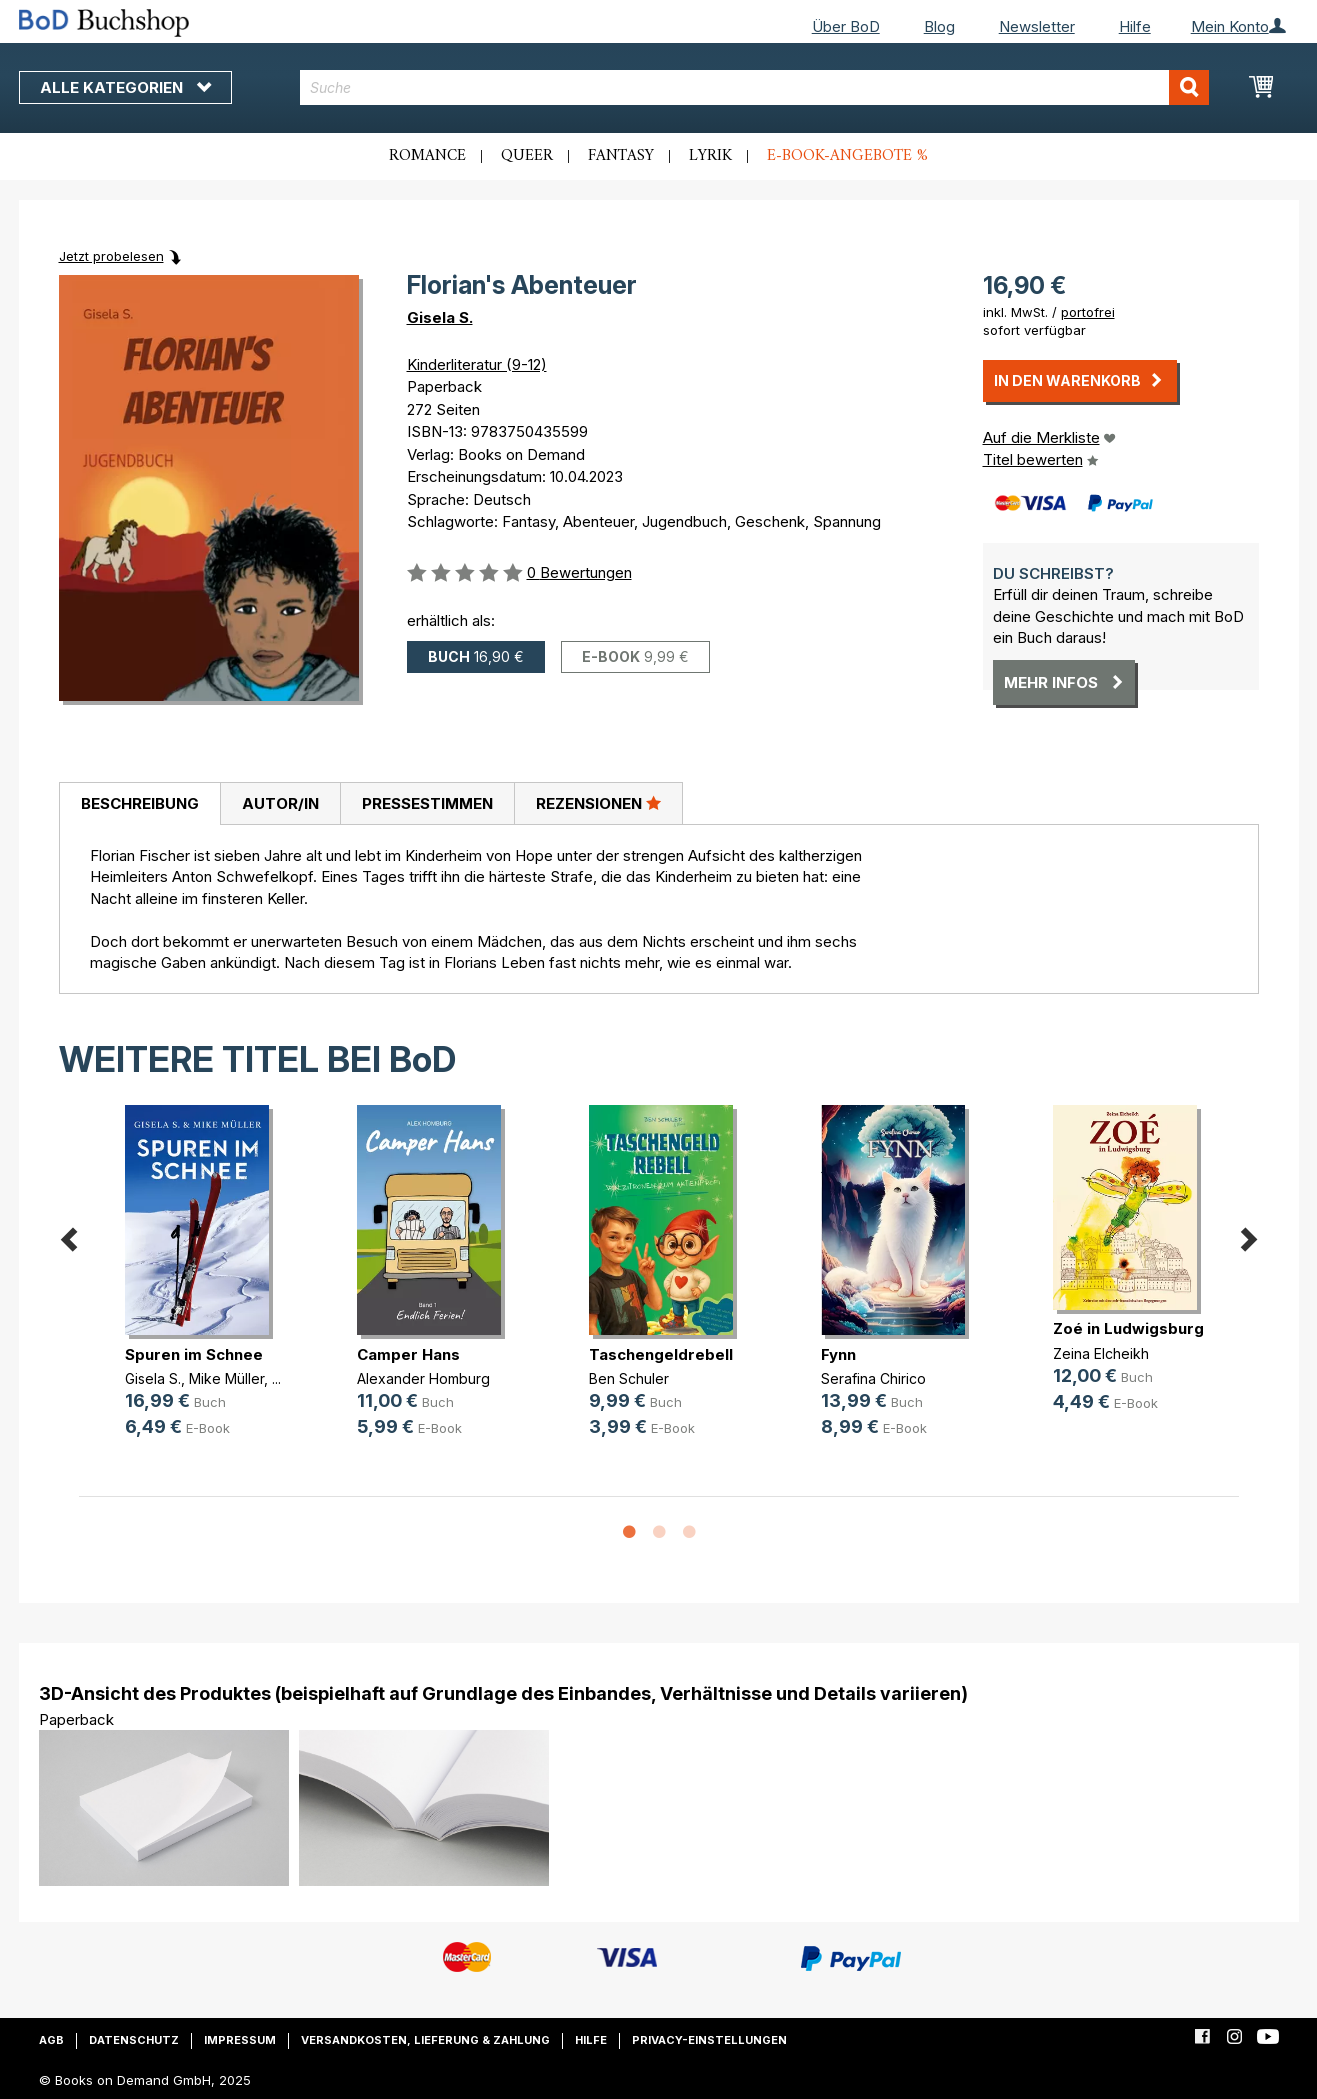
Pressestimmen (427, 803)
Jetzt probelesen (111, 256)
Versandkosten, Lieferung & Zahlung (425, 2040)
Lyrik (710, 156)
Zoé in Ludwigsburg (1128, 1328)
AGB (51, 2040)
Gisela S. (440, 317)
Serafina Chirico (873, 1378)
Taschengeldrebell (661, 1354)
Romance (427, 156)
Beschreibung (140, 803)
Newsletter (1037, 26)
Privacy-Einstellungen (709, 2040)
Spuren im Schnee (194, 1354)
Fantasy (621, 156)
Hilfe (1135, 26)
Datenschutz (134, 2040)
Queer (527, 156)
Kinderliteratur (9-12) (477, 364)
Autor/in (280, 803)
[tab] (139, 804)
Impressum (240, 2040)
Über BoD (846, 26)
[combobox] (754, 87)
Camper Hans (408, 1354)
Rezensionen (598, 803)
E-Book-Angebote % (847, 156)
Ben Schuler (629, 1378)
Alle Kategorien (125, 87)
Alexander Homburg (423, 1378)
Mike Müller (226, 1378)
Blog (939, 26)
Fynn (838, 1354)
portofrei (1088, 312)
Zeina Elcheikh (1101, 1353)
